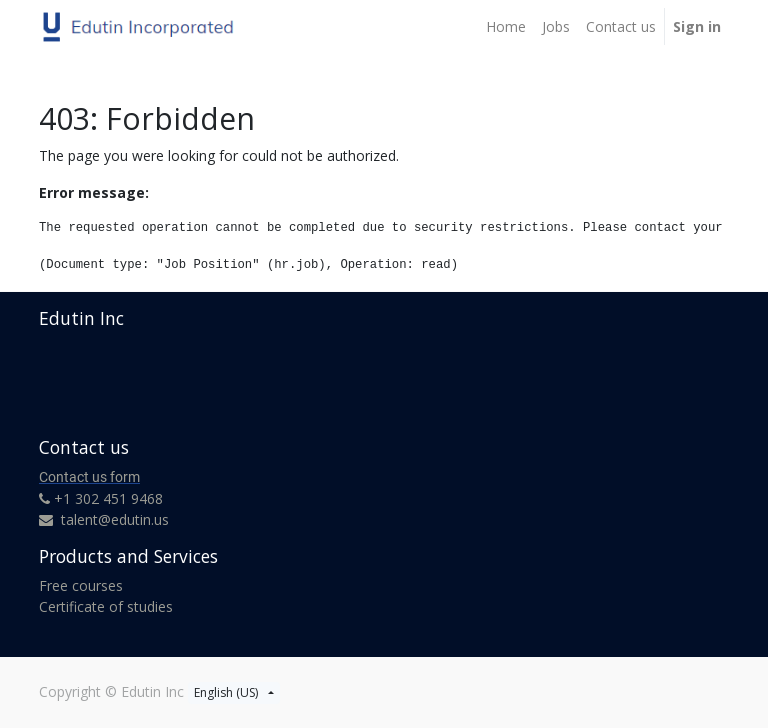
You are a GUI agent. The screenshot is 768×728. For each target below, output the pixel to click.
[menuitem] (506, 26)
